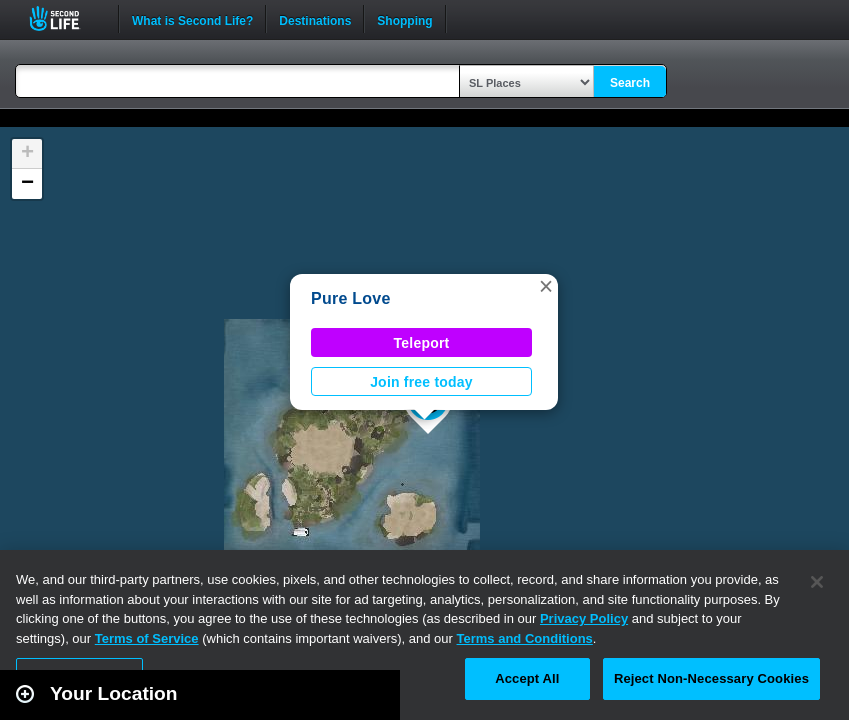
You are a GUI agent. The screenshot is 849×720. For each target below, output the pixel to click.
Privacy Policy (584, 618)
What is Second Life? (192, 19)
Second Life (65, 18)
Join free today (421, 382)
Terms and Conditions (525, 638)
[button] (546, 286)
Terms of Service (147, 638)
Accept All (527, 678)
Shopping (404, 19)
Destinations (315, 19)
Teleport (422, 343)
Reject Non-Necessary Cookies (711, 678)
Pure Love (351, 298)
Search (630, 83)
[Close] (817, 582)
